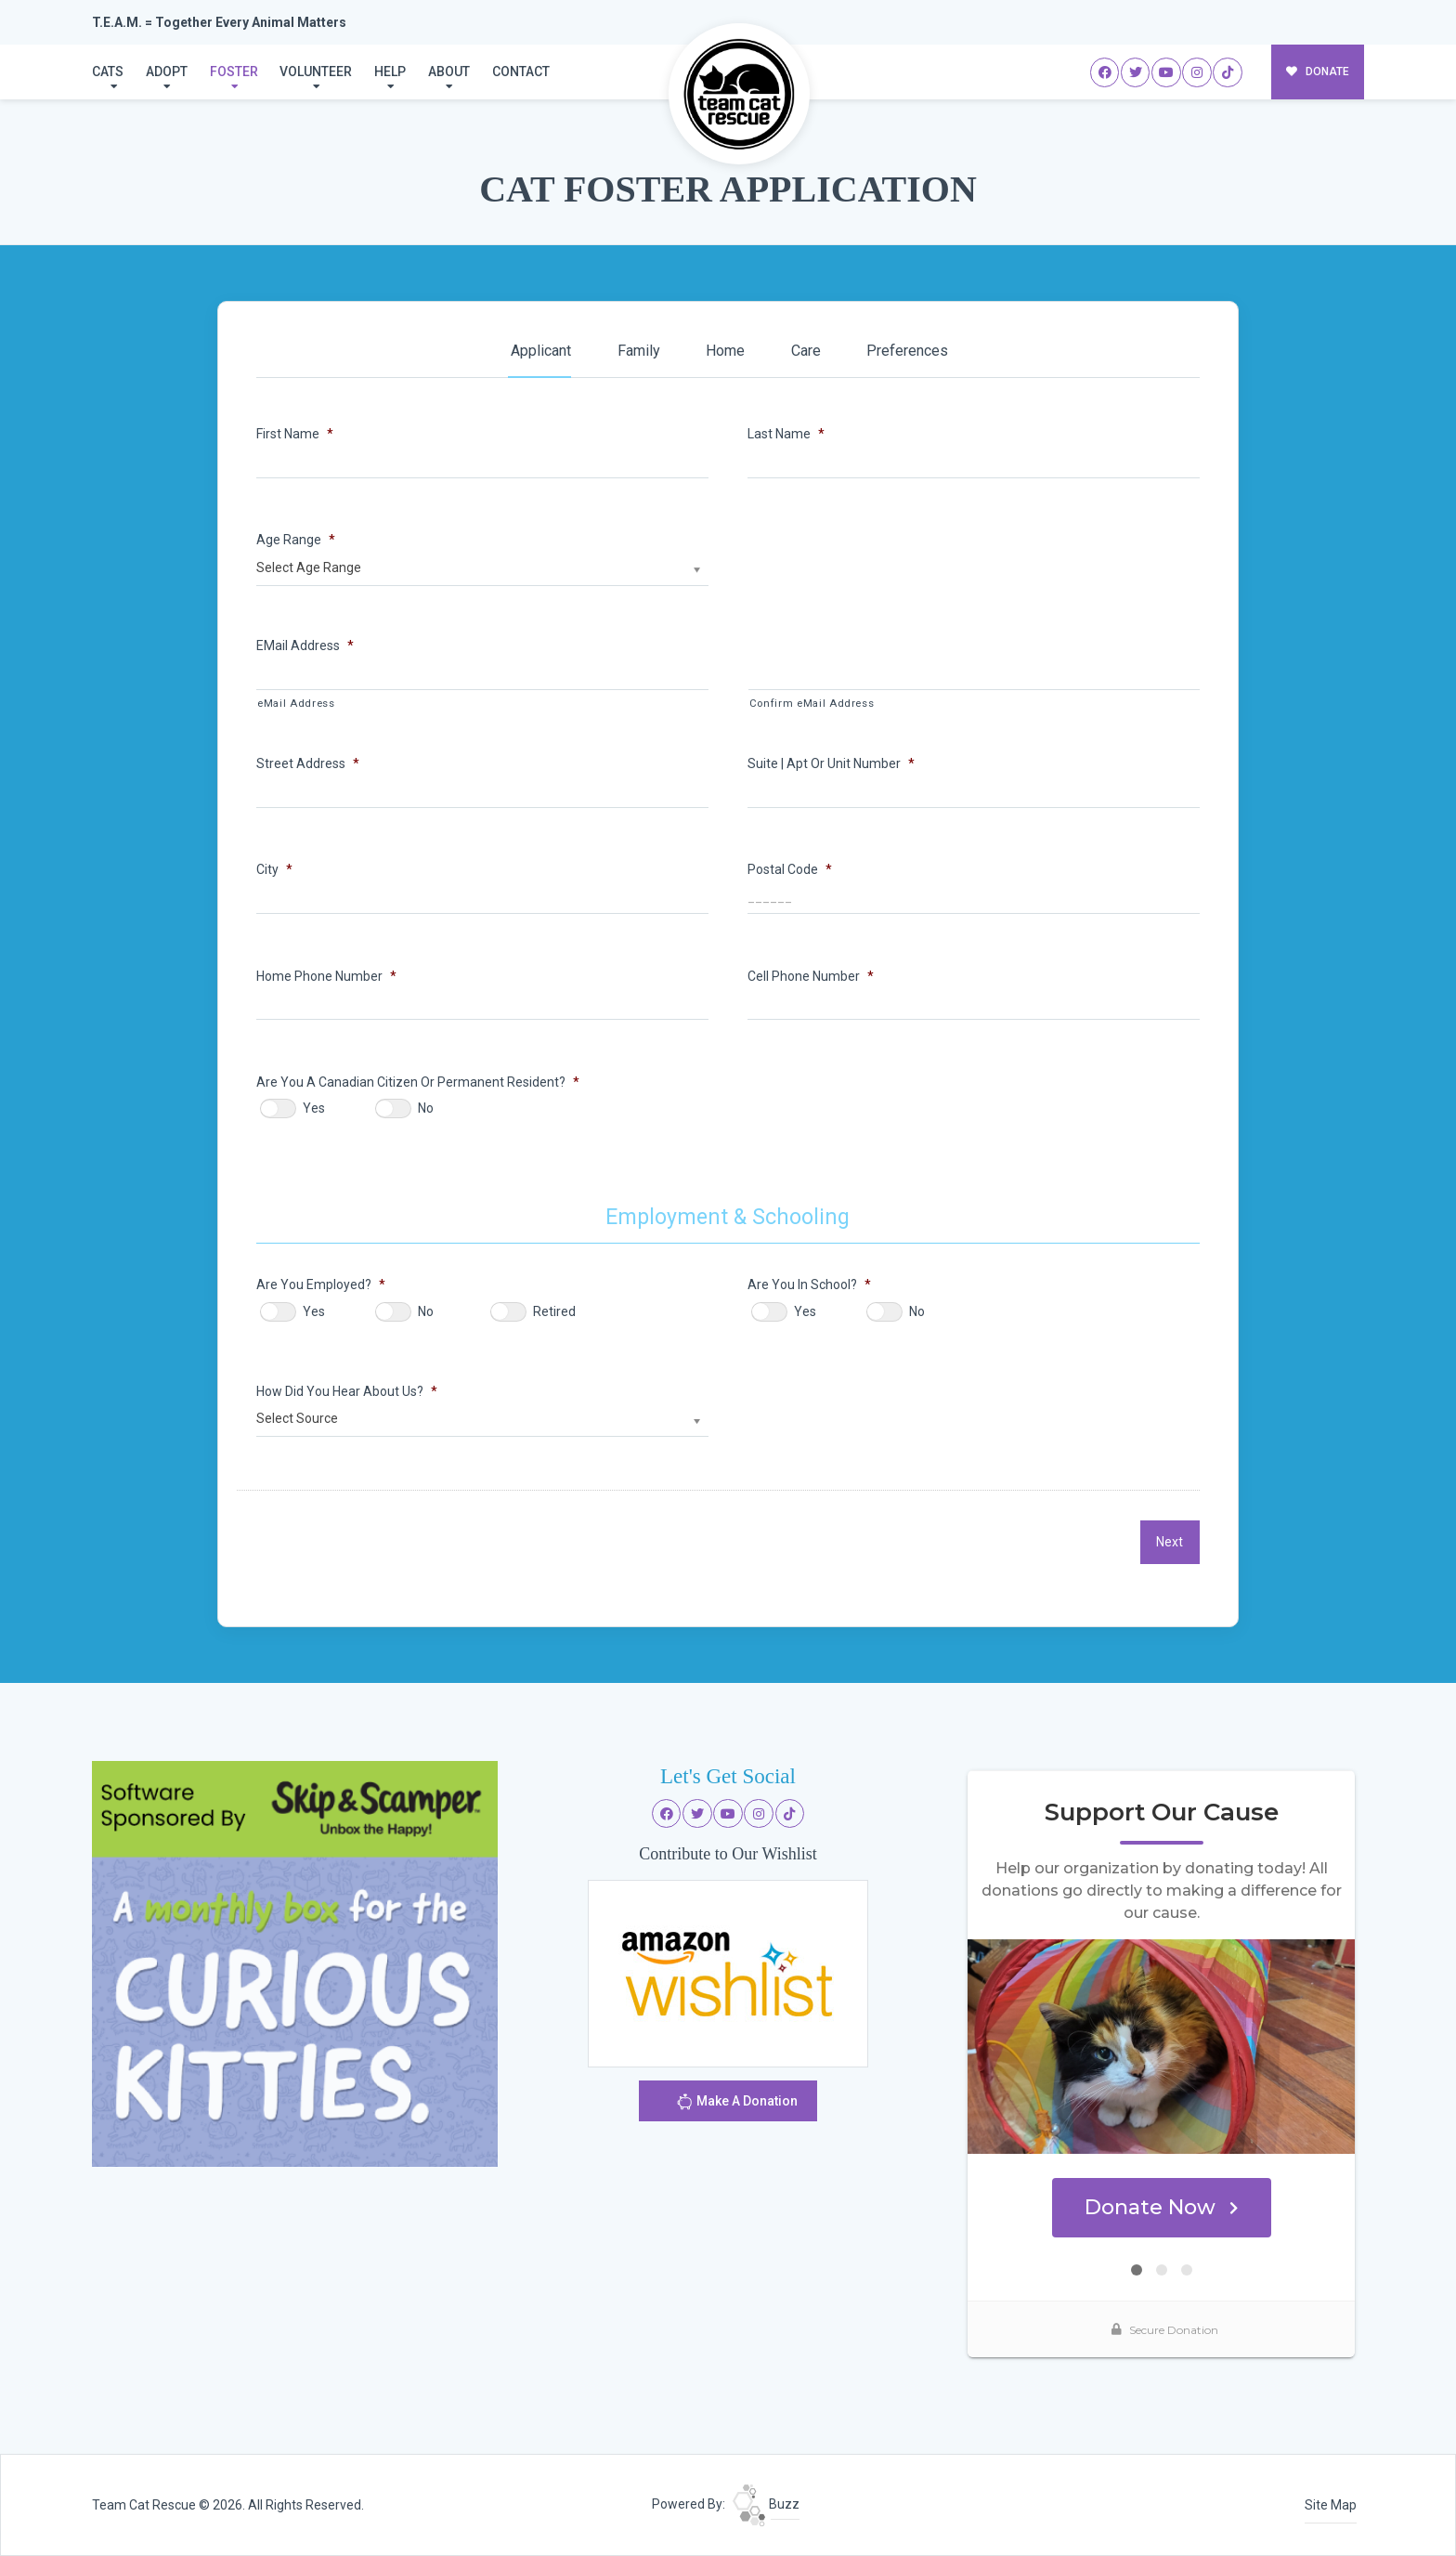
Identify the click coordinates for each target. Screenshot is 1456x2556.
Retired (554, 1311)
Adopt (167, 71)
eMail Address (305, 645)
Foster (234, 71)
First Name (294, 433)
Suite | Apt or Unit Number (831, 763)
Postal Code (790, 869)
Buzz (766, 2504)
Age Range (295, 539)
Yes (314, 1108)
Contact (521, 71)
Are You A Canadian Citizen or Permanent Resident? (417, 1082)
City (274, 869)
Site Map (1331, 2504)
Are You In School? (809, 1284)
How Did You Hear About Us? (346, 1391)
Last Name (786, 433)
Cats (108, 71)
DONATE (1318, 71)
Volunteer (316, 71)
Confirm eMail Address (812, 703)
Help (390, 71)
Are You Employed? (320, 1284)
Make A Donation (737, 2104)
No (426, 1108)
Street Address (307, 763)
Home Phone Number (326, 976)
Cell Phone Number (811, 976)
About (449, 71)
